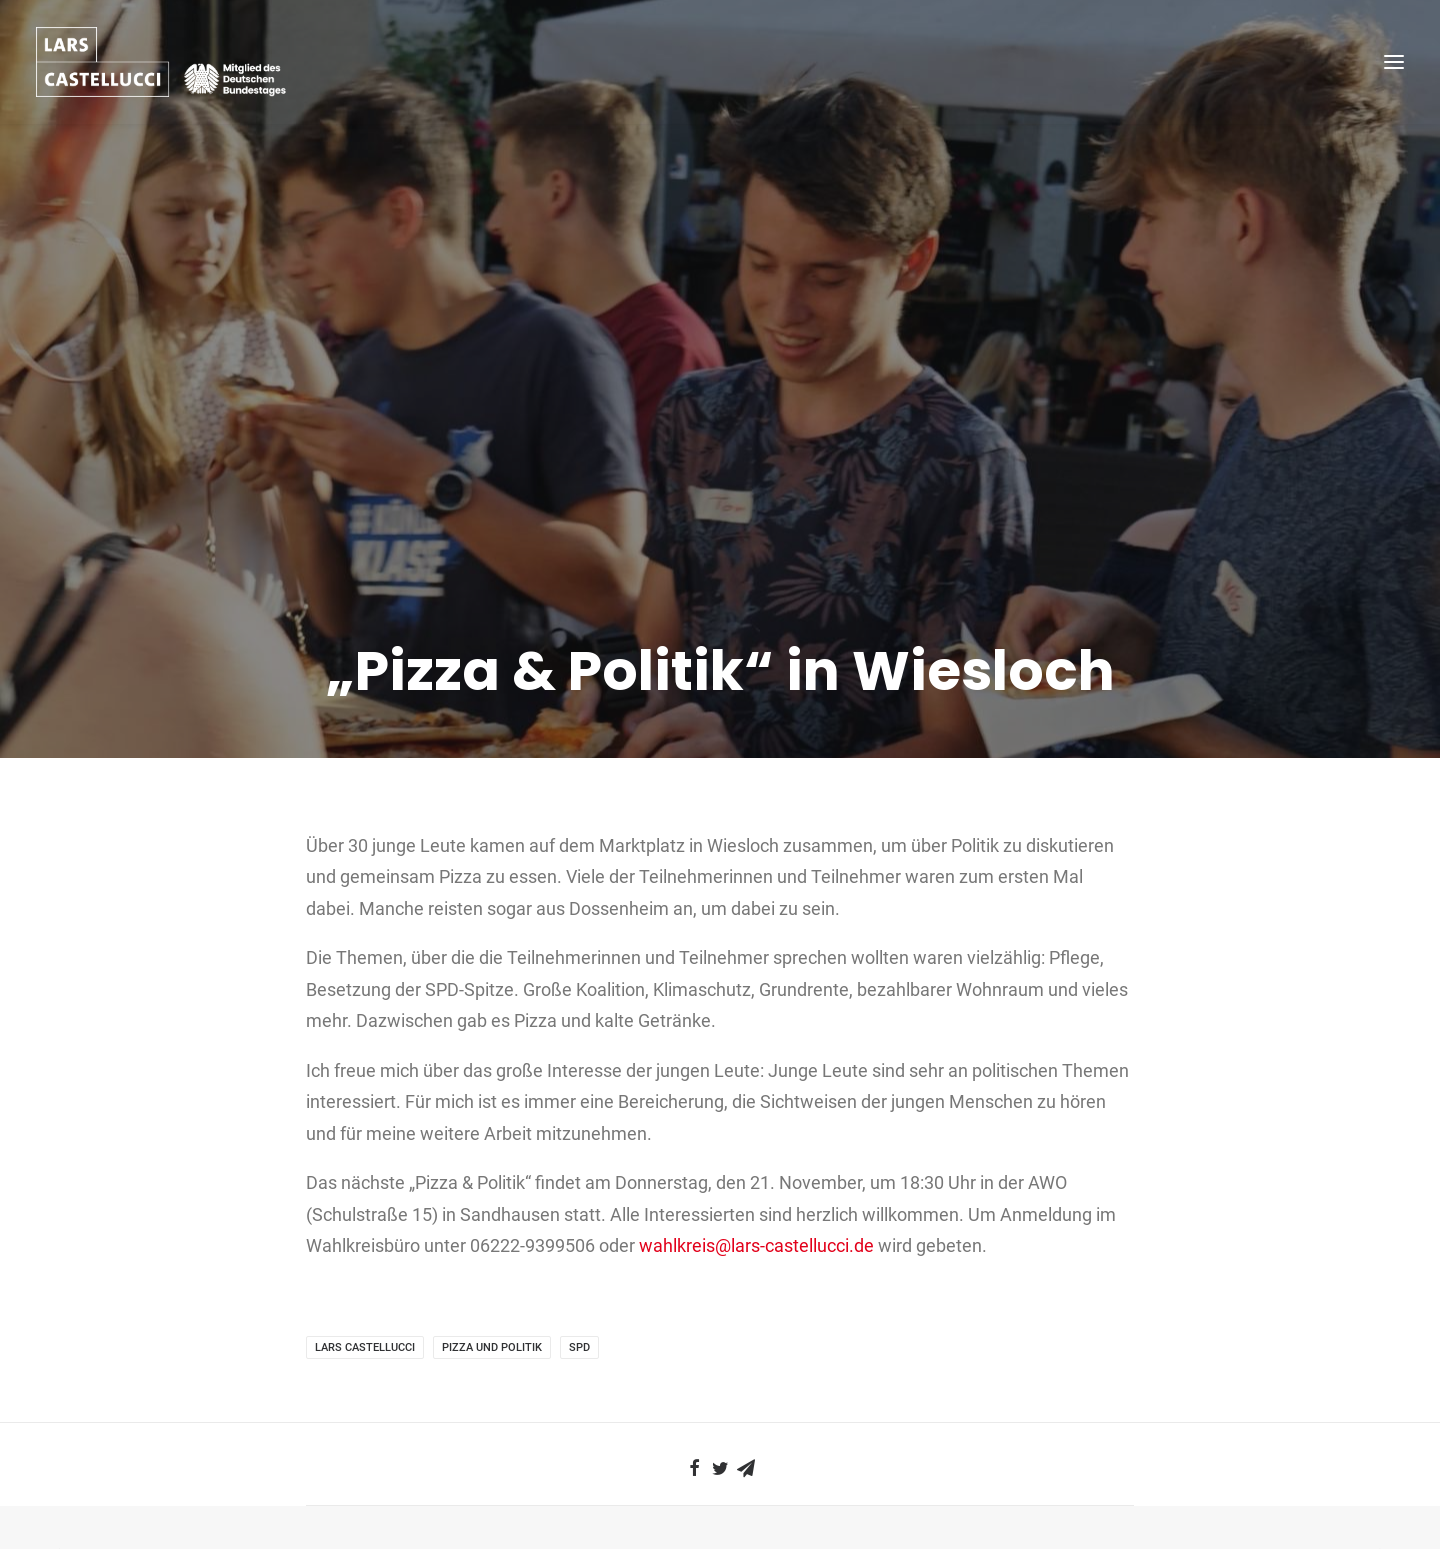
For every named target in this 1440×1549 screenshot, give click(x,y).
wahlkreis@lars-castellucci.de (756, 1194)
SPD (579, 1296)
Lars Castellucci (365, 1296)
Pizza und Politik (492, 1296)
